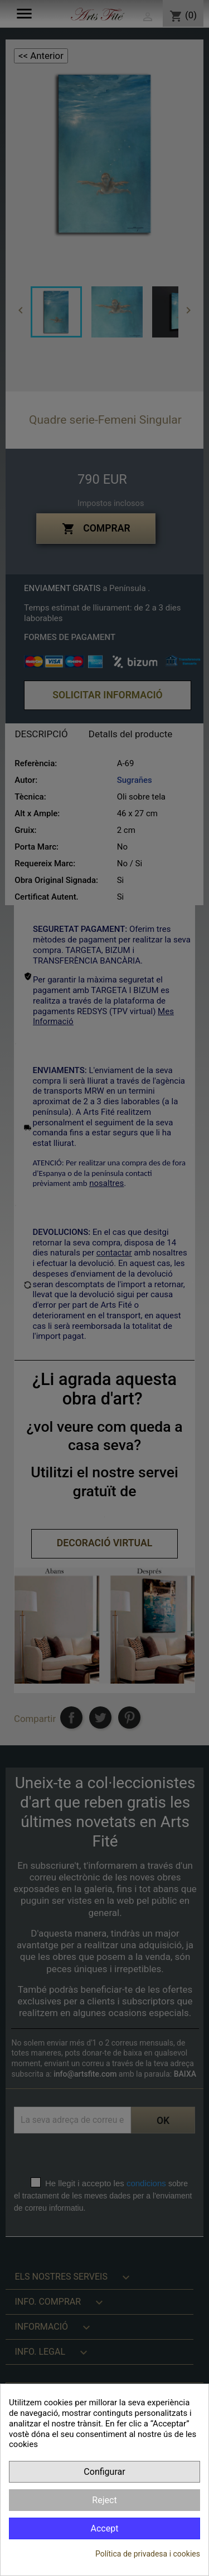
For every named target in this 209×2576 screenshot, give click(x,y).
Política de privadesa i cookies (147, 2553)
